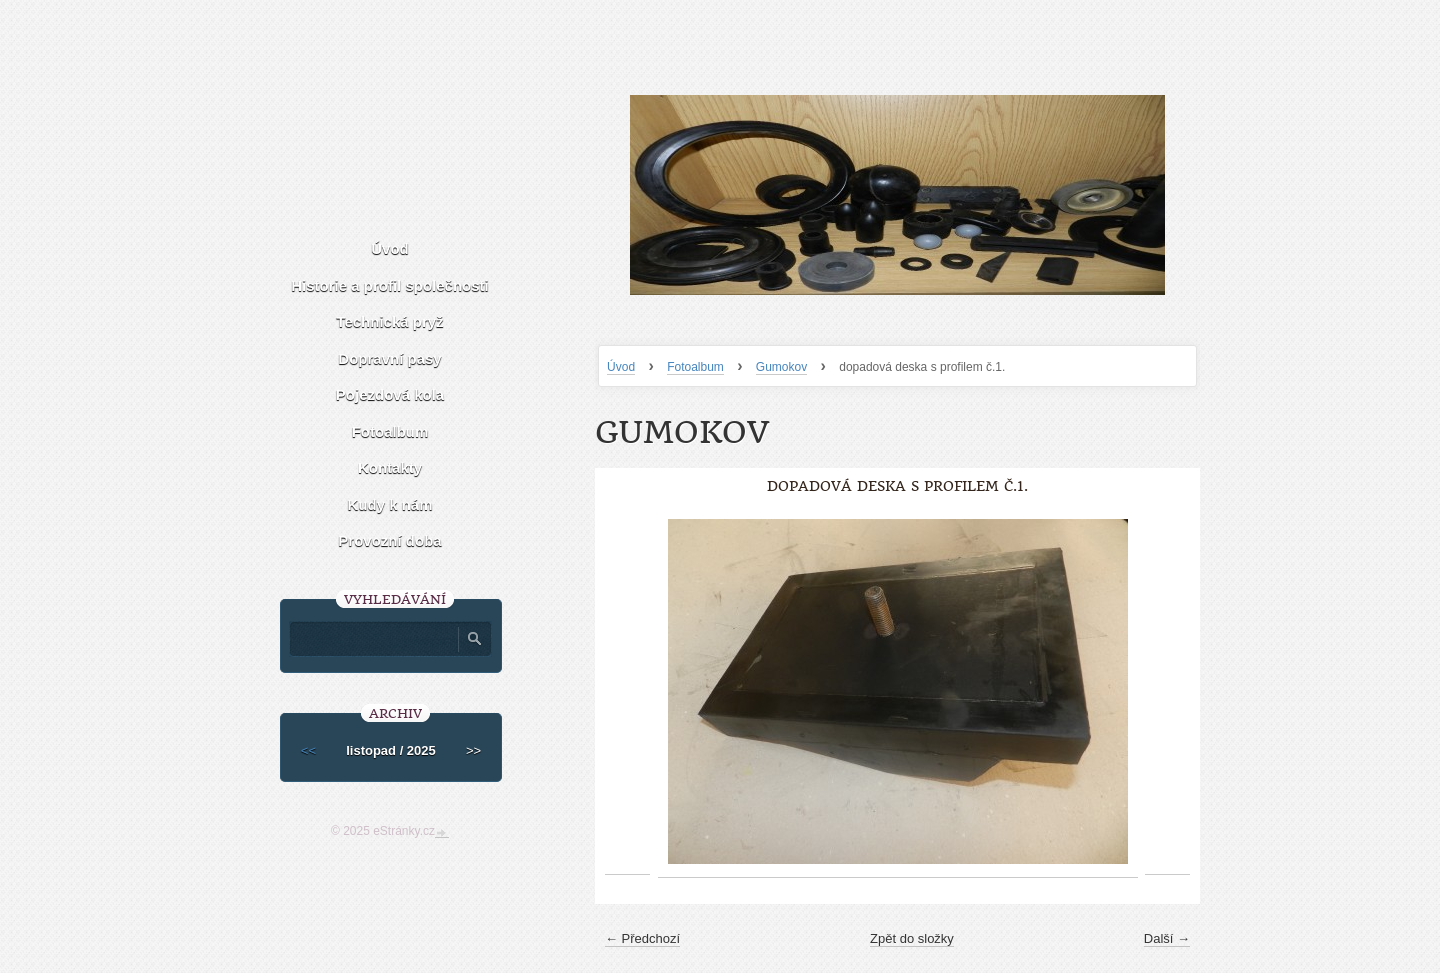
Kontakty (390, 467)
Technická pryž (389, 321)
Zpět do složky (912, 938)
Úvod (621, 367)
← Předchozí (642, 938)
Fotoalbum (695, 367)
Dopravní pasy (389, 358)
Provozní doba (389, 540)
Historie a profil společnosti (390, 285)
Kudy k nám (389, 504)
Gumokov (781, 367)
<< (308, 750)
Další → (1167, 938)
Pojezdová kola (390, 394)
